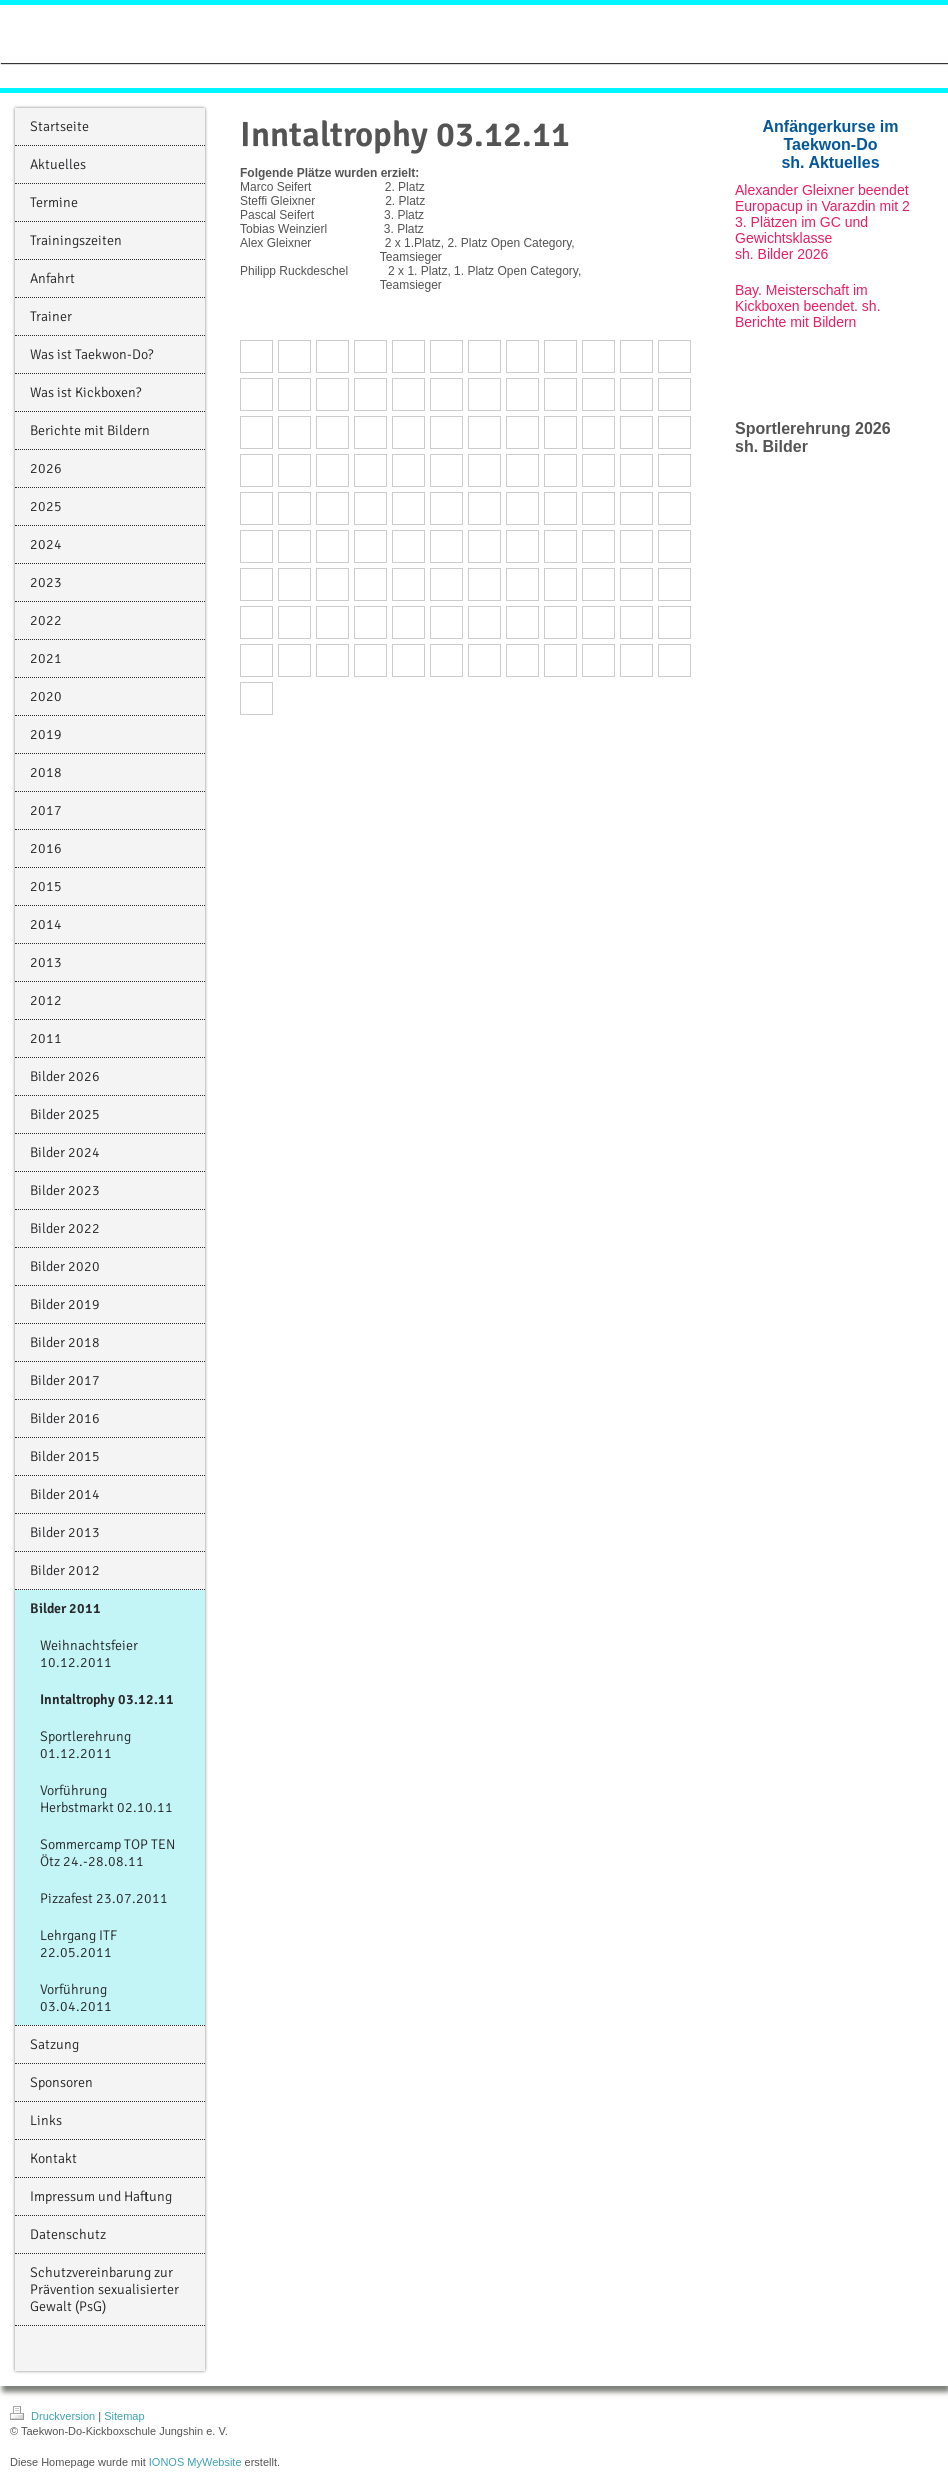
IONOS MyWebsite (195, 2462)
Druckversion (54, 2416)
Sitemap (124, 2416)
